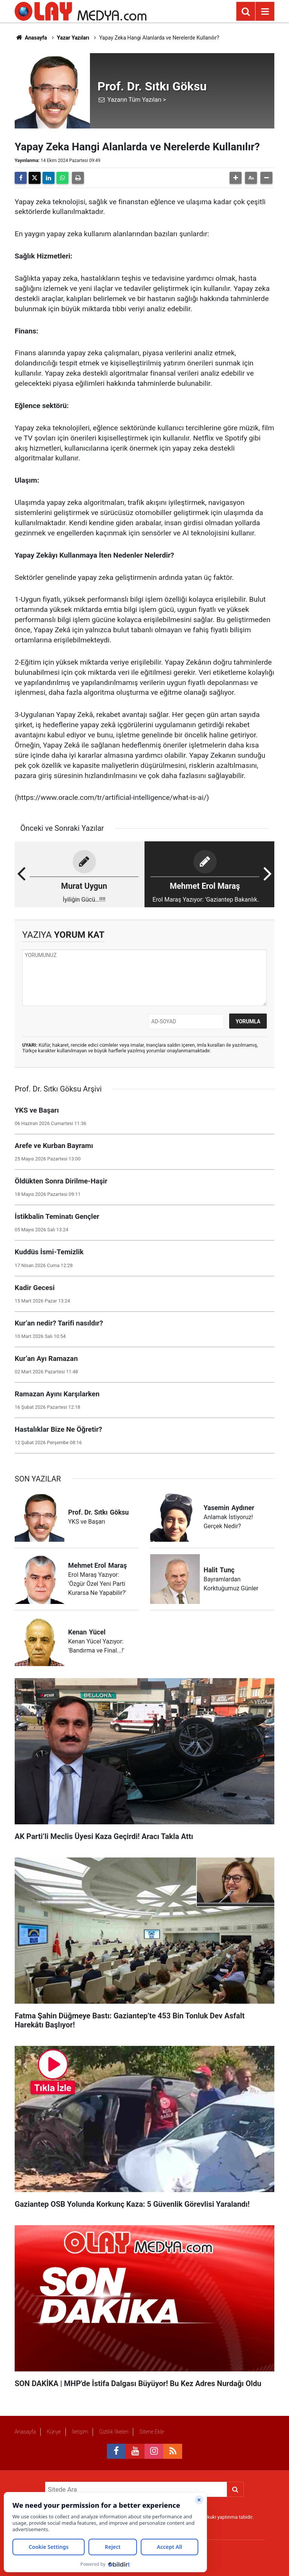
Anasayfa (31, 38)
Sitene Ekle (151, 2432)
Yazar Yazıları (73, 38)
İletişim (80, 2432)
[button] (236, 178)
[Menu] (265, 11)
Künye (54, 2432)
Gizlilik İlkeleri (113, 2432)
